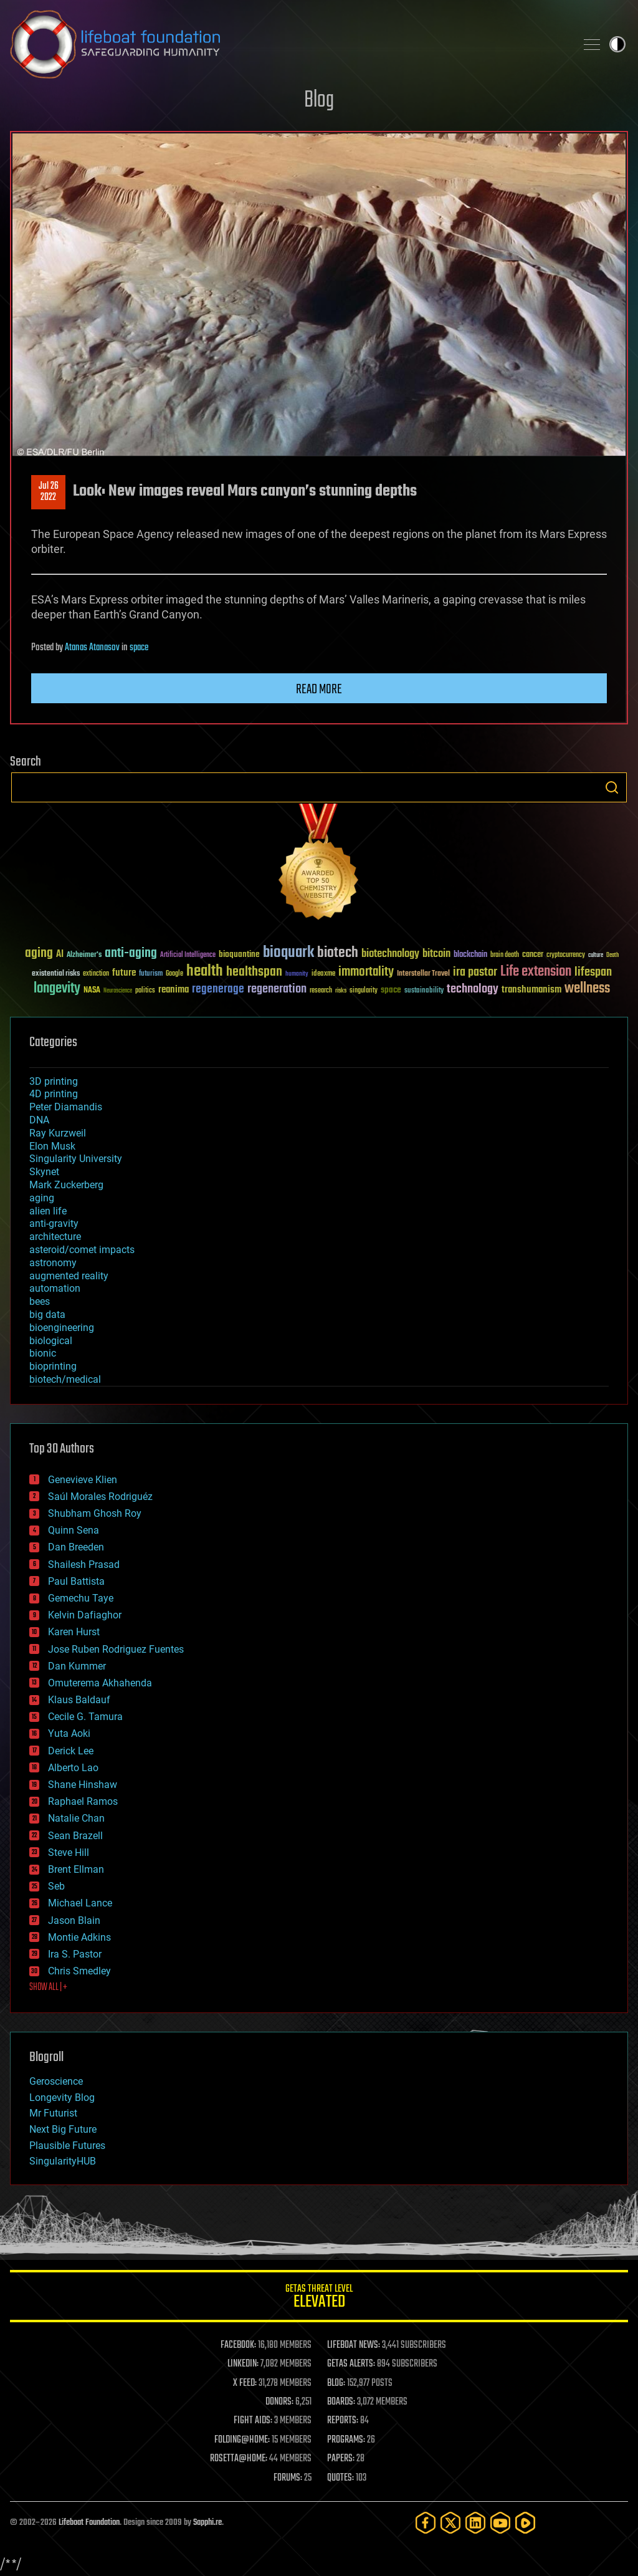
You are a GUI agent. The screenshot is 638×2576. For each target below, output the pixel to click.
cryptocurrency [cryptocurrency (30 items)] (565, 955)
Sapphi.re (207, 2523)
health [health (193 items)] (204, 972)
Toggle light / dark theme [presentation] (617, 44)
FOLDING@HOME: (242, 2440)
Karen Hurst (74, 1632)
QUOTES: (340, 2478)
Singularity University (75, 1159)
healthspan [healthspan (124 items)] (254, 972)
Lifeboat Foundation (89, 2523)
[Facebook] (426, 2523)
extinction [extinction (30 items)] (96, 974)
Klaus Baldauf (79, 1700)
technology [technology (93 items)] (472, 990)
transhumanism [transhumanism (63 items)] (531, 990)
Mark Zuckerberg (66, 1185)
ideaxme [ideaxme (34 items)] (323, 974)
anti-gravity (54, 1223)
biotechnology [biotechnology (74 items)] (390, 954)
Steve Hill (68, 1852)
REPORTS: (342, 2421)
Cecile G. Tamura (85, 1717)
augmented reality (68, 1276)
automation (54, 1288)
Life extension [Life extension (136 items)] (535, 972)
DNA (39, 1120)
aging (41, 1198)
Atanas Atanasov (92, 648)
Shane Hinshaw (82, 1784)
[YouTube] (500, 2523)
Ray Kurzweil (57, 1133)
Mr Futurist (53, 2113)
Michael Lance (80, 1903)
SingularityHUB (62, 2161)
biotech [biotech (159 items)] (337, 952)
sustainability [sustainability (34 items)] (424, 991)
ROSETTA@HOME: (238, 2459)
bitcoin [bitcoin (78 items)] (436, 954)
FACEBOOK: (238, 2345)
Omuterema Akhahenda (100, 1683)
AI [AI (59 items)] (60, 955)
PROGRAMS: (346, 2440)
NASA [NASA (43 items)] (91, 991)
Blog (319, 100)
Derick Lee (70, 1751)
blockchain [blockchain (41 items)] (470, 955)
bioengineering (61, 1328)
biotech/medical (65, 1379)
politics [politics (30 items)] (145, 991)
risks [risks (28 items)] (340, 990)
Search (612, 787)
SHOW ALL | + (48, 1987)
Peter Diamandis (65, 1107)
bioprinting (53, 1366)
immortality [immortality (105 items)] (366, 971)
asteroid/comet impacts (82, 1250)
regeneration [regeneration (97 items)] (277, 989)
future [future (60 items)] (124, 973)
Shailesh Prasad (84, 1564)
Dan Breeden (76, 1547)
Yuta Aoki (69, 1733)
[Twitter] (450, 2523)
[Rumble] (525, 2523)
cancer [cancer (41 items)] (532, 955)
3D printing (53, 1081)
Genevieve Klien (82, 1480)
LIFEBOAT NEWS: (353, 2345)
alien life (48, 1211)
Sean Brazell (75, 1836)
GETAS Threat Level (319, 2298)
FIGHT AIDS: (253, 2421)
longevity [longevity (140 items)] (57, 989)
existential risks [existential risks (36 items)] (56, 974)
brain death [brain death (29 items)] (504, 955)
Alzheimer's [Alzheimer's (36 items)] (84, 955)
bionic (42, 1353)
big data (47, 1314)
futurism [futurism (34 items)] (151, 974)
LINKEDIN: (243, 2364)
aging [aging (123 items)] (39, 953)
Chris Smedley (79, 1971)
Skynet (44, 1172)
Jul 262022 (49, 492)
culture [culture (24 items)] (595, 955)
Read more (319, 689)
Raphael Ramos (83, 1801)
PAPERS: (341, 2459)
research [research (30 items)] (321, 991)
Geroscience (56, 2081)
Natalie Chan (76, 1818)
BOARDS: (341, 2402)
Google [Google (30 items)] (174, 974)
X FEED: (245, 2383)
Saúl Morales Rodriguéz (100, 1496)
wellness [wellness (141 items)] (587, 989)
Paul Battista (76, 1581)
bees (39, 1301)
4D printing (53, 1094)
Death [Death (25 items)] (612, 955)
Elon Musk (52, 1146)
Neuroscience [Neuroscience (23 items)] (117, 991)
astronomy (53, 1263)
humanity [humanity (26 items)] (296, 974)
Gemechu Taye (80, 1598)
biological (50, 1341)
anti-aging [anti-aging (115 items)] (131, 953)
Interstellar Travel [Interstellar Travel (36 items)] (423, 974)
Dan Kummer (77, 1666)
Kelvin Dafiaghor (84, 1615)
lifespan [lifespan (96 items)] (593, 972)
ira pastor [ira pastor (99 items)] (475, 972)
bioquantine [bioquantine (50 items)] (239, 954)
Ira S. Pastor (75, 1954)
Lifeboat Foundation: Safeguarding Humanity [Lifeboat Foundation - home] (288, 44)
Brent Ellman (76, 1869)
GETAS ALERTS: (351, 2364)
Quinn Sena (73, 1530)
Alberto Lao (73, 1768)
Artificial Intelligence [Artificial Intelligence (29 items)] (188, 955)
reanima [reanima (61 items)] (173, 990)
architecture (55, 1236)
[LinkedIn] (475, 2523)
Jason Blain (74, 1920)
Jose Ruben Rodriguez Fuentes (116, 1649)
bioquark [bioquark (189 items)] (288, 953)
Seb (56, 1886)
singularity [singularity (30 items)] (364, 991)
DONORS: (279, 2402)
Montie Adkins (79, 1937)
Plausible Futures (67, 2145)
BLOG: (336, 2383)
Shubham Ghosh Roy (94, 1513)
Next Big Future (63, 2129)
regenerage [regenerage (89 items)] (218, 989)
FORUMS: (288, 2478)
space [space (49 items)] (391, 989)
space (139, 648)
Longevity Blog (62, 2097)
